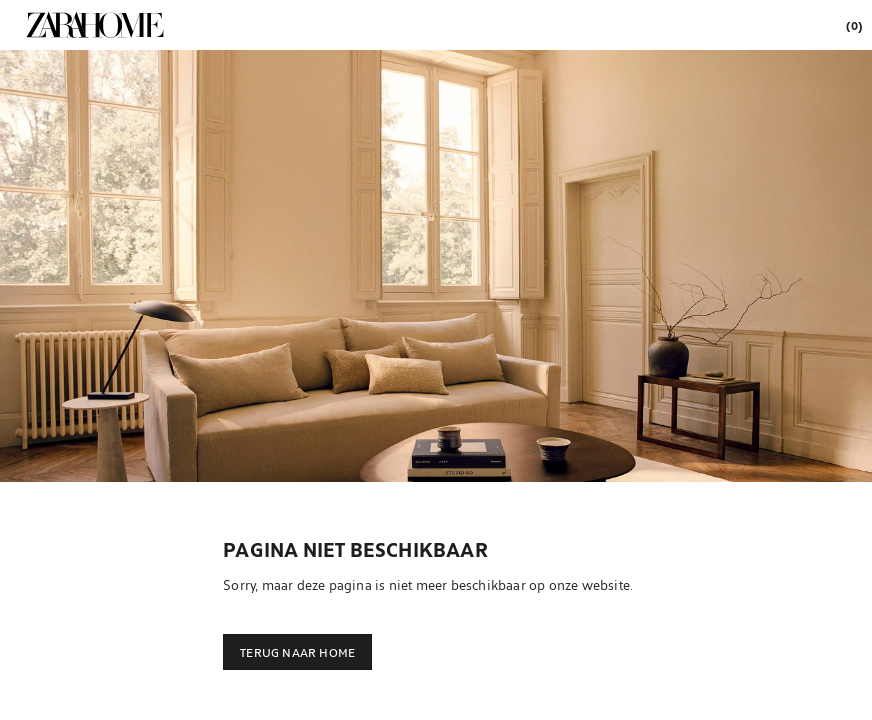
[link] (95, 25)
